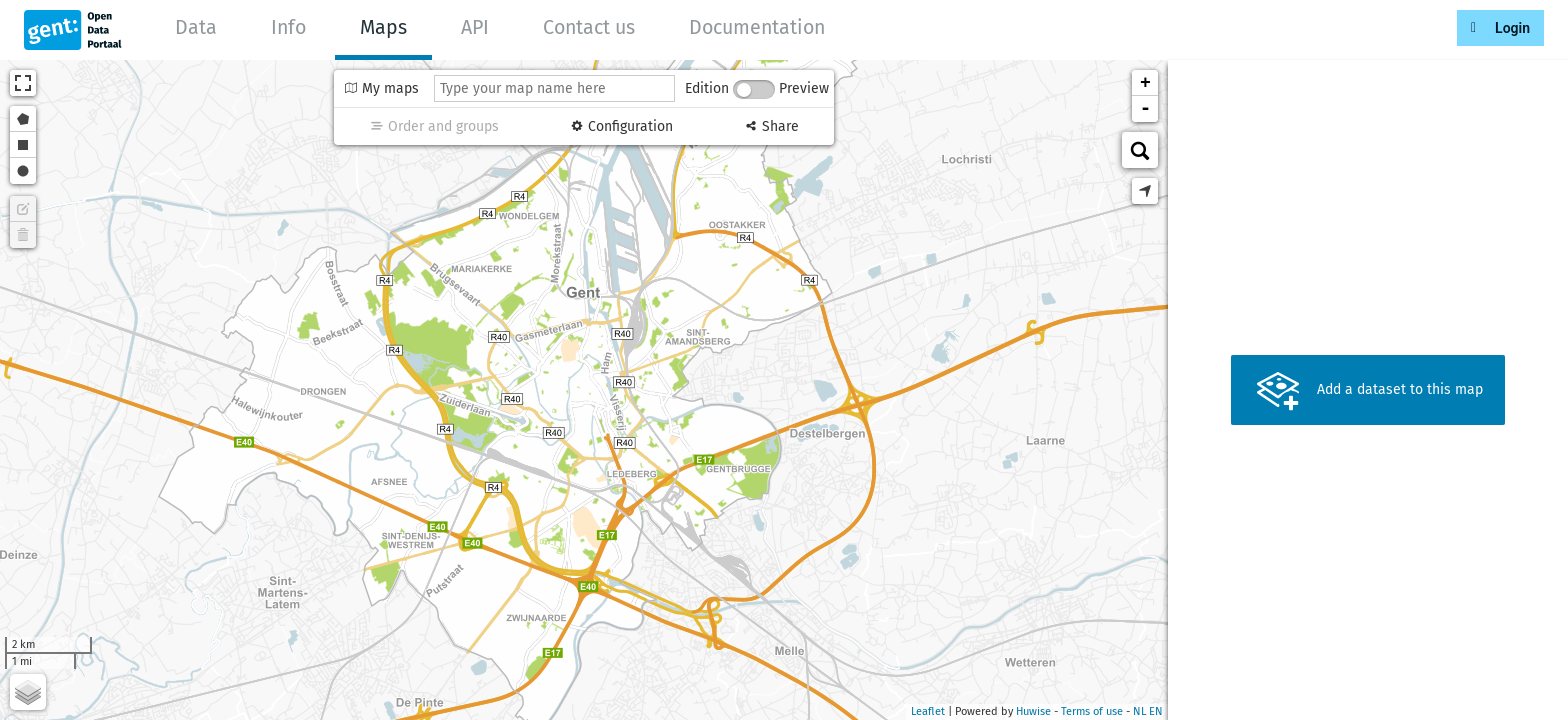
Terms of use (1092, 711)
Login (1512, 28)
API (475, 27)
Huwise (1033, 711)
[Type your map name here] (554, 88)
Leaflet (928, 711)
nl (1139, 711)
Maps (383, 27)
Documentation (757, 27)
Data (196, 27)
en (1156, 711)
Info (288, 27)
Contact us (589, 27)
